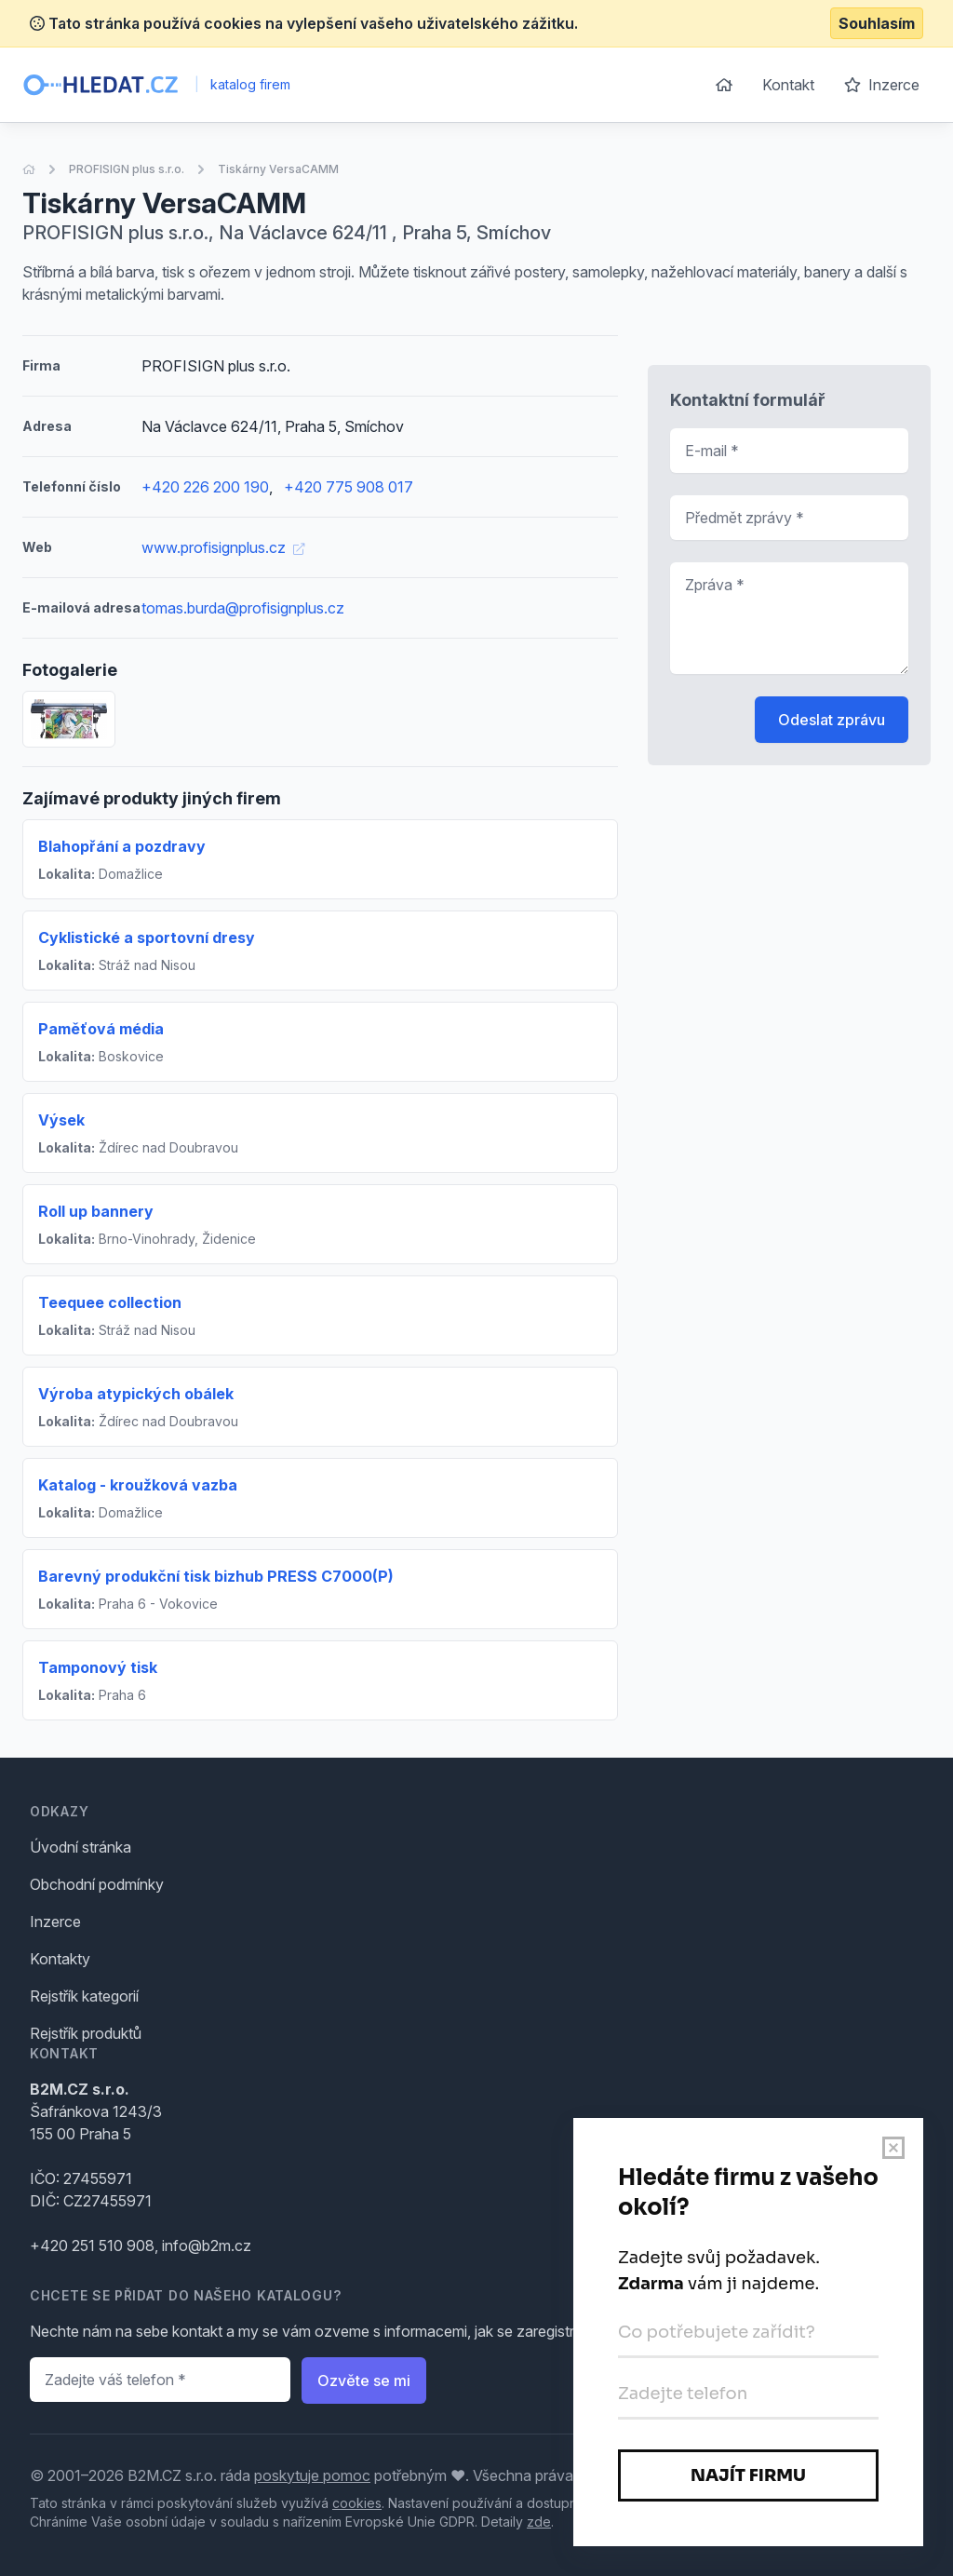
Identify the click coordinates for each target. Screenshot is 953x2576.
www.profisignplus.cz (222, 547)
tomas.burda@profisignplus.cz (242, 608)
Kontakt (788, 84)
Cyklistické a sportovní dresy (146, 937)
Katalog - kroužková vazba (137, 1485)
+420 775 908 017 (348, 487)
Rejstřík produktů (85, 2033)
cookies (357, 2503)
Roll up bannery (96, 1211)
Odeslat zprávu (831, 719)
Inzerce (881, 84)
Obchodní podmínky (97, 1884)
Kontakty (60, 1958)
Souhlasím (877, 23)
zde (539, 2521)
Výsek (61, 1120)
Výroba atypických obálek (136, 1393)
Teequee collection (109, 1302)
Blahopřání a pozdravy (122, 846)
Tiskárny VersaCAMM (278, 169)
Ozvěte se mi (363, 2380)
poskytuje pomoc (312, 2475)
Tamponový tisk (97, 1667)
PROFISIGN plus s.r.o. (126, 169)
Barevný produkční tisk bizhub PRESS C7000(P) (216, 1576)
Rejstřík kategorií (84, 1996)
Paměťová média (101, 1028)
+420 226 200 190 (205, 487)
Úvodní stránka (80, 1847)
